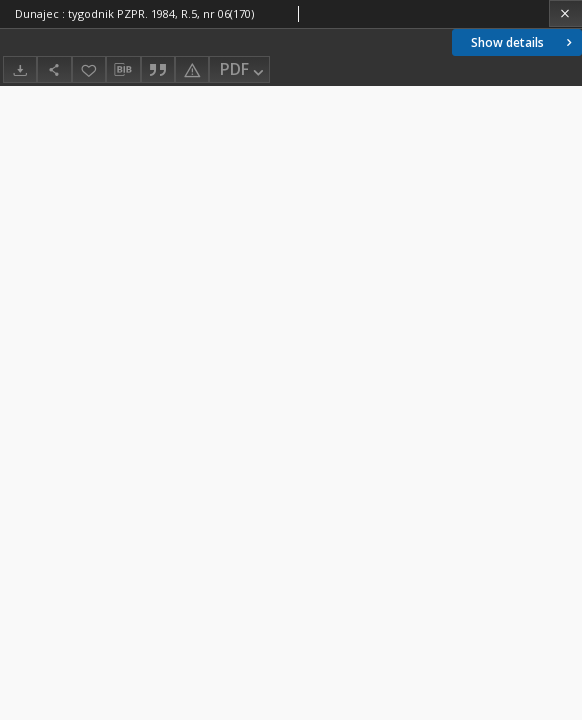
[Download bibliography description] (123, 70)
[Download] (20, 69)
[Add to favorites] (89, 69)
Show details (523, 42)
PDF (243, 70)
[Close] (565, 13)
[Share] (54, 69)
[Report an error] (192, 69)
